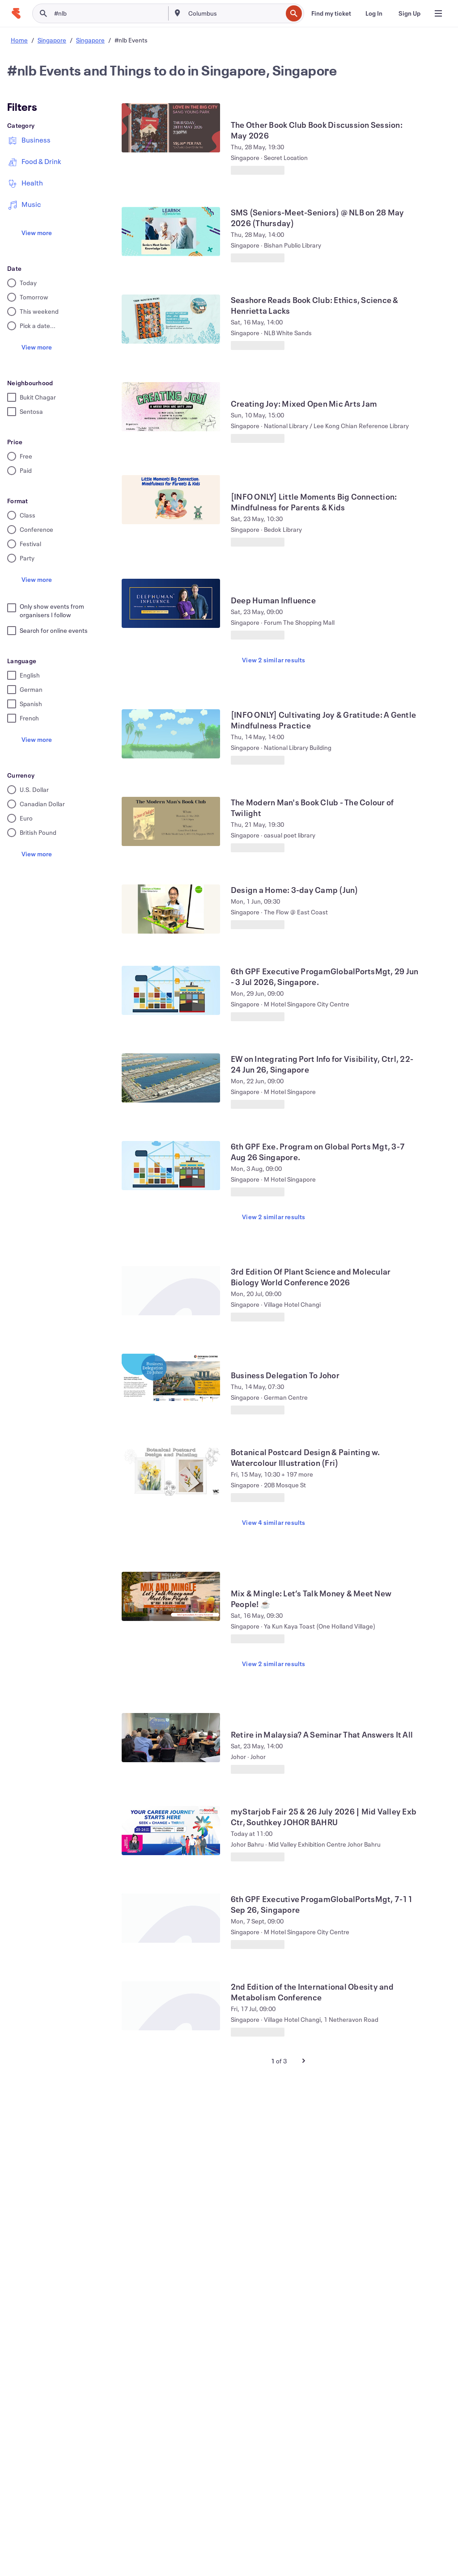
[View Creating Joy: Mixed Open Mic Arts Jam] (171, 406)
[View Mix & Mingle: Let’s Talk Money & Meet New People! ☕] (171, 1596)
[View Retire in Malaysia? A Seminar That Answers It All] (171, 1737)
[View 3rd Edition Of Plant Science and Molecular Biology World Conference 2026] (171, 1290)
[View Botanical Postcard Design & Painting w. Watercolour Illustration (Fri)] (171, 1471)
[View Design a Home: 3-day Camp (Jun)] (171, 909)
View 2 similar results (273, 660)
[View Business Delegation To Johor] (171, 1378)
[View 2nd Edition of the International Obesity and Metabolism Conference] (171, 2005)
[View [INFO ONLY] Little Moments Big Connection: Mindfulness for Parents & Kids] (171, 499)
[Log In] (374, 13)
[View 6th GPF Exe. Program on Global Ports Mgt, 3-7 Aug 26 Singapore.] (171, 1165)
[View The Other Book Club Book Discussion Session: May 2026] (171, 127)
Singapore (52, 40)
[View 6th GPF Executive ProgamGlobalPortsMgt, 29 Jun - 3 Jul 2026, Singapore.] (171, 990)
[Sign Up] (409, 13)
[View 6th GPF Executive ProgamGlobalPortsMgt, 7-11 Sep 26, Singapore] (171, 1918)
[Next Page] (303, 2060)
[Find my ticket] (331, 13)
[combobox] (234, 13)
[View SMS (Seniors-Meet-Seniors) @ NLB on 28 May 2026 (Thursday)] (171, 231)
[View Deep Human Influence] (171, 603)
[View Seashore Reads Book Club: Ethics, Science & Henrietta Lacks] (171, 319)
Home (19, 40)
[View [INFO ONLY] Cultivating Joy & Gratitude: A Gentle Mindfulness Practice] (171, 733)
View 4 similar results (273, 1522)
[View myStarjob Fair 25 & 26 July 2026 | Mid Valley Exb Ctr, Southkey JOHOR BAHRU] (171, 1830)
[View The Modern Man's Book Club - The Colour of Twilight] (171, 821)
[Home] (16, 13)
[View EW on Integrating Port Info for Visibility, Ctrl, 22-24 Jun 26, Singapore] (171, 1078)
